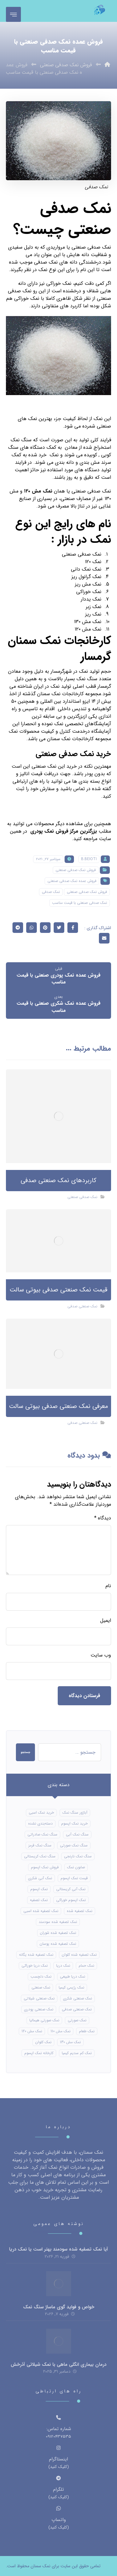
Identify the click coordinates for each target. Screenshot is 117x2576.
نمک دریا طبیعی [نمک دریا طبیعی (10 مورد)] (72, 1976)
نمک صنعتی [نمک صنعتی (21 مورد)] (41, 1987)
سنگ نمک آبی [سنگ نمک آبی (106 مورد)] (77, 1834)
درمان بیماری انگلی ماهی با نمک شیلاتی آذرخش (58, 2364)
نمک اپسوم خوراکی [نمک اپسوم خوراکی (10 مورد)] (71, 1900)
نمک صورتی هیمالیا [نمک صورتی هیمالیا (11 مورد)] (44, 2020)
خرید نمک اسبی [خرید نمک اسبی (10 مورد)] (41, 1813)
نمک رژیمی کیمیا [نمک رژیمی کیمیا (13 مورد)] (71, 1987)
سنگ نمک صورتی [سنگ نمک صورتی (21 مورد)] (74, 1845)
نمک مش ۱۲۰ (38, 491)
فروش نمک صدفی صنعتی (76, 870)
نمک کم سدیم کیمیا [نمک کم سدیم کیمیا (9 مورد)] (77, 2053)
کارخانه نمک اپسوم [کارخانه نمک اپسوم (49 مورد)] (38, 2053)
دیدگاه (102, 1518)
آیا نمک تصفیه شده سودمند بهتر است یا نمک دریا (58, 2249)
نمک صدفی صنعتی (82, 1197)
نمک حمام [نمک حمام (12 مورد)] (86, 1966)
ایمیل (105, 1620)
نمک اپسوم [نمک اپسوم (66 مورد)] (39, 1889)
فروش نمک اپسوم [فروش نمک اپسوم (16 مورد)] (45, 1867)
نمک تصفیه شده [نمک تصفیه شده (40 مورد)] (79, 1911)
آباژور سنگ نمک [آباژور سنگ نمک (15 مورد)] (74, 1813)
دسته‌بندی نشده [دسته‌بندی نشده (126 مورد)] (40, 1823)
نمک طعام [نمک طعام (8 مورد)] (87, 2031)
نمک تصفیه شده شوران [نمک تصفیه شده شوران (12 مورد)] (58, 1933)
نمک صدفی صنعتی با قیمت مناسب (79, 903)
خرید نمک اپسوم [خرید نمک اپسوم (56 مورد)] (74, 1823)
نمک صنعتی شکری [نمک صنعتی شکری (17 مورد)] (77, 1998)
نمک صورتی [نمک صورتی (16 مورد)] (77, 2020)
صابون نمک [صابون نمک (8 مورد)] (76, 1867)
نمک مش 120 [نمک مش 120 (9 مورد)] (32, 2031)
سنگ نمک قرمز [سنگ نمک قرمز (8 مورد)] (39, 1845)
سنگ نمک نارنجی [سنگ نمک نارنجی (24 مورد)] (78, 1856)
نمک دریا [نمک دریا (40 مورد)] (63, 1966)
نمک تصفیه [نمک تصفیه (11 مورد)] (39, 1900)
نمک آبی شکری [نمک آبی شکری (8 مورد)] (40, 1878)
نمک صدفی (51, 892)
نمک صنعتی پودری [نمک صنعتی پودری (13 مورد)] (38, 2009)
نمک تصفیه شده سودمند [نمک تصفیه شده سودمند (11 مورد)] (58, 1922)
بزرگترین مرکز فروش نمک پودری (63, 831)
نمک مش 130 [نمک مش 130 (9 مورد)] (70, 2042)
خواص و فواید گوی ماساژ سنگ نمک (58, 2307)
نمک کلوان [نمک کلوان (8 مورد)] (43, 2042)
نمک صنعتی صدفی (82, 1306)
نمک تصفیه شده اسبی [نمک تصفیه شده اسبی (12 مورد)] (40, 1911)
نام (108, 1586)
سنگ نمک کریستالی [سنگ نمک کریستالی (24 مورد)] (40, 1856)
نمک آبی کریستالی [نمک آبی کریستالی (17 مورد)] (70, 1889)
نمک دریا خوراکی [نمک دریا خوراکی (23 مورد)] (35, 1966)
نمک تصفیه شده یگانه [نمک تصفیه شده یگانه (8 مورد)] (36, 1955)
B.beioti (89, 859)
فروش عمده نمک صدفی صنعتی (71, 881)
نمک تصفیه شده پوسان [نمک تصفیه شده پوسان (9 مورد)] (58, 1944)
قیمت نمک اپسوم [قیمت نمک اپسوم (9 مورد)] (74, 1878)
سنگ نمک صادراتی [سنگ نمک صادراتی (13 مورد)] (42, 1834)
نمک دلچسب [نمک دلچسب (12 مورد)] (41, 1976)
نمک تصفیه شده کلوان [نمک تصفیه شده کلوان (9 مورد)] (79, 1955)
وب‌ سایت (100, 1655)
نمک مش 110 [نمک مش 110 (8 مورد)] (61, 2031)
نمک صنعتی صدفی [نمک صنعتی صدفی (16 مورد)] (77, 2009)
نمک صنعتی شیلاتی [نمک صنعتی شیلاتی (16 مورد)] (39, 1998)
